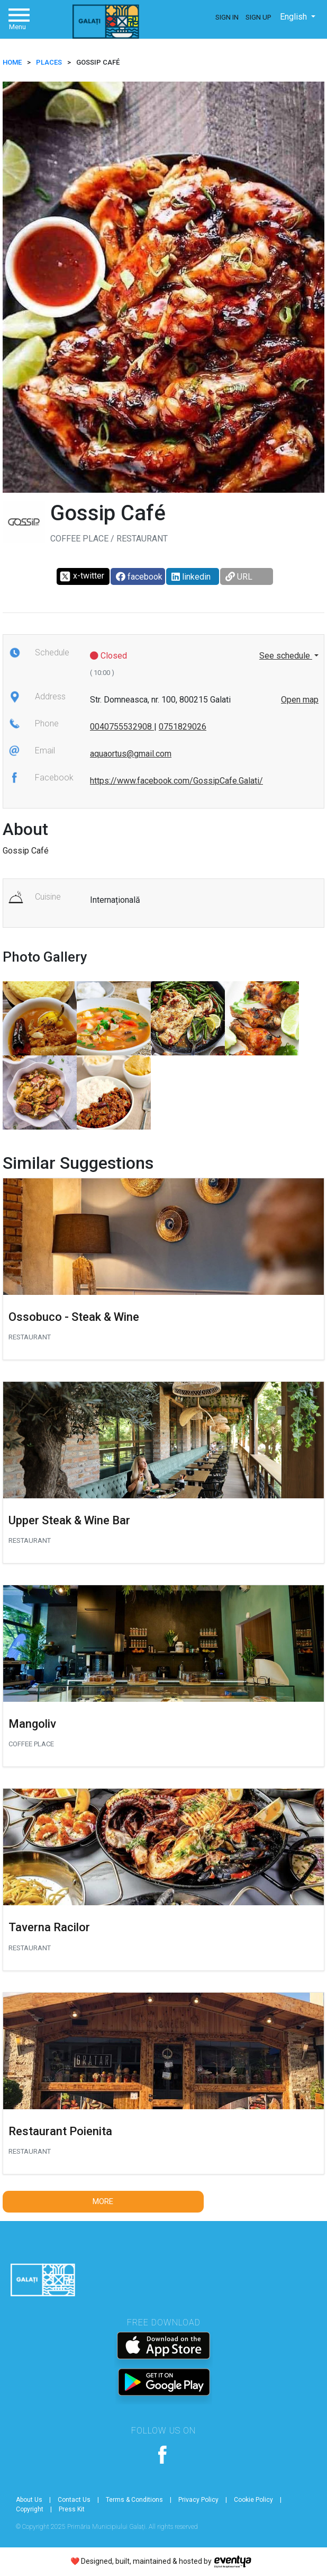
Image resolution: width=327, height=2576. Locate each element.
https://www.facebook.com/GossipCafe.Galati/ (176, 781)
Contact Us (74, 2499)
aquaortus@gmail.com (130, 754)
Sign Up (258, 17)
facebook (139, 577)
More (103, 2201)
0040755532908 (122, 727)
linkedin (191, 577)
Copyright (29, 2509)
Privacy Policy (198, 2499)
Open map (300, 700)
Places (49, 62)
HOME (12, 62)
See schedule (285, 656)
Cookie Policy (253, 2499)
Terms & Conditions (134, 2499)
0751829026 (182, 727)
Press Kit (72, 2509)
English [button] (294, 17)
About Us (29, 2499)
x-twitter (81, 576)
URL (238, 577)
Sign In (227, 17)
